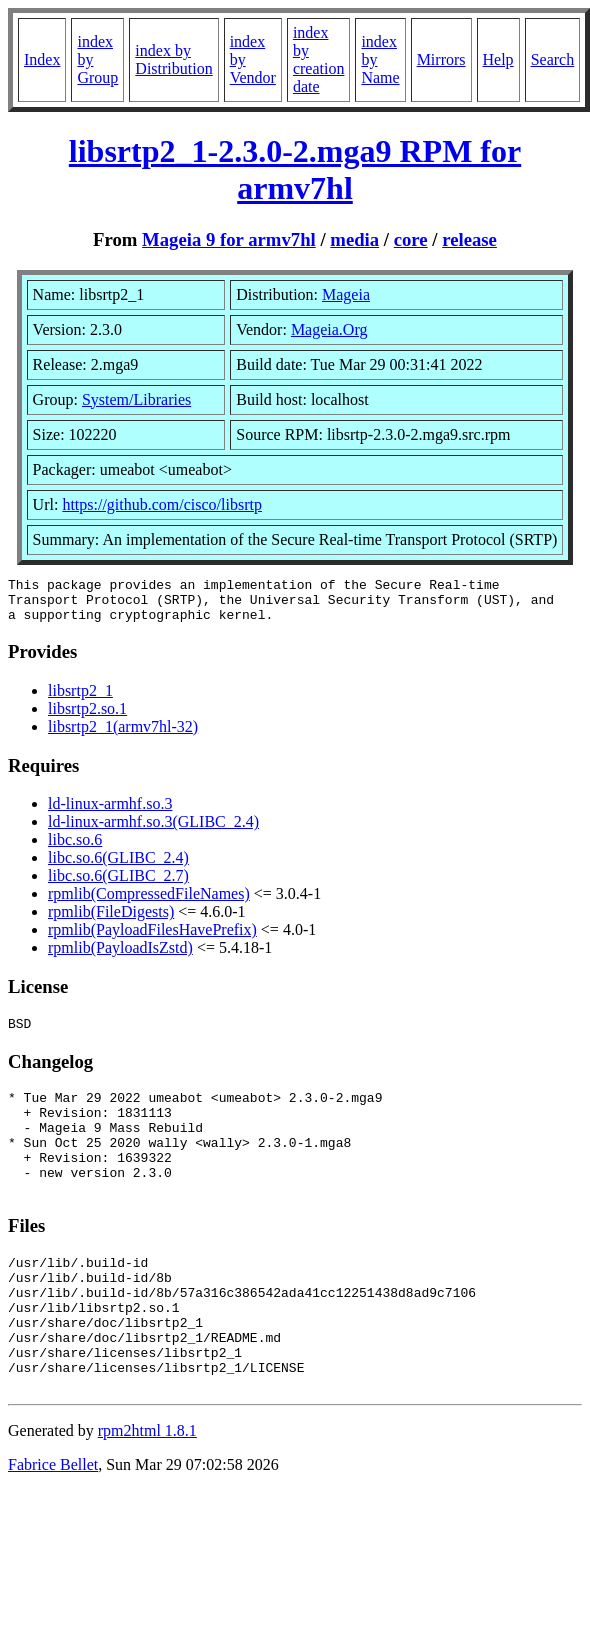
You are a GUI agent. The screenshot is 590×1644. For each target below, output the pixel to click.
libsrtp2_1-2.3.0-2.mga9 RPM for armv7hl (295, 169)
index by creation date (319, 59)
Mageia (346, 294)
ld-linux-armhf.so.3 (110, 812)
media (354, 239)
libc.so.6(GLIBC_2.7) (118, 884)
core (411, 239)
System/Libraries (136, 399)
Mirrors (441, 59)
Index (42, 59)
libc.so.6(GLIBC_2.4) (118, 866)
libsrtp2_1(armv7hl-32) (123, 735)
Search (553, 59)
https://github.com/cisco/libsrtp (162, 504)
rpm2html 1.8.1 (147, 1490)
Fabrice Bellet (53, 1524)
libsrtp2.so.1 (87, 717)
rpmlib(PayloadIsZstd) (120, 956)
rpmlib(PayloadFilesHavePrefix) (152, 938)
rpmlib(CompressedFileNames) (149, 902)
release (469, 239)
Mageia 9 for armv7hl (229, 239)
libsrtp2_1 (80, 699)
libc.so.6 (75, 848)
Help (498, 59)
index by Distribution (173, 59)
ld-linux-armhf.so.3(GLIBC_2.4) (153, 830)
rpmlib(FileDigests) (111, 920)
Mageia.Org (329, 329)
